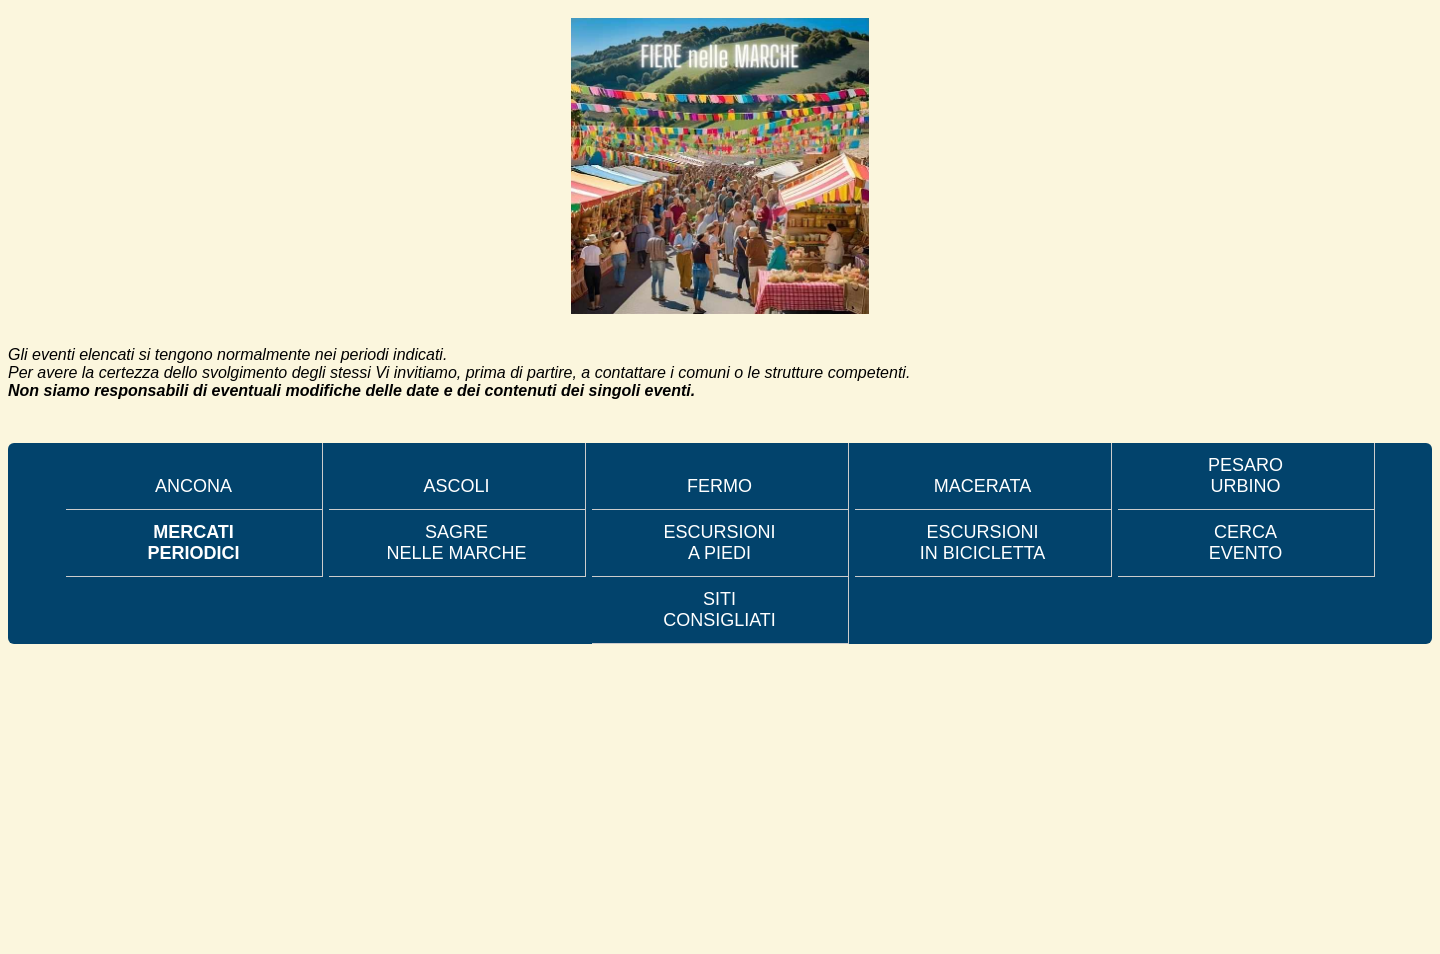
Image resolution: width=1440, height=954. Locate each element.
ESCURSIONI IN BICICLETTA (983, 542)
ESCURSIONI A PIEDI (719, 542)
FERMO (719, 486)
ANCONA (193, 486)
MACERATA (982, 486)
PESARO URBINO (1245, 475)
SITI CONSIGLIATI (719, 609)
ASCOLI (456, 486)
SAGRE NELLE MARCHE (456, 542)
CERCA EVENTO (1246, 542)
